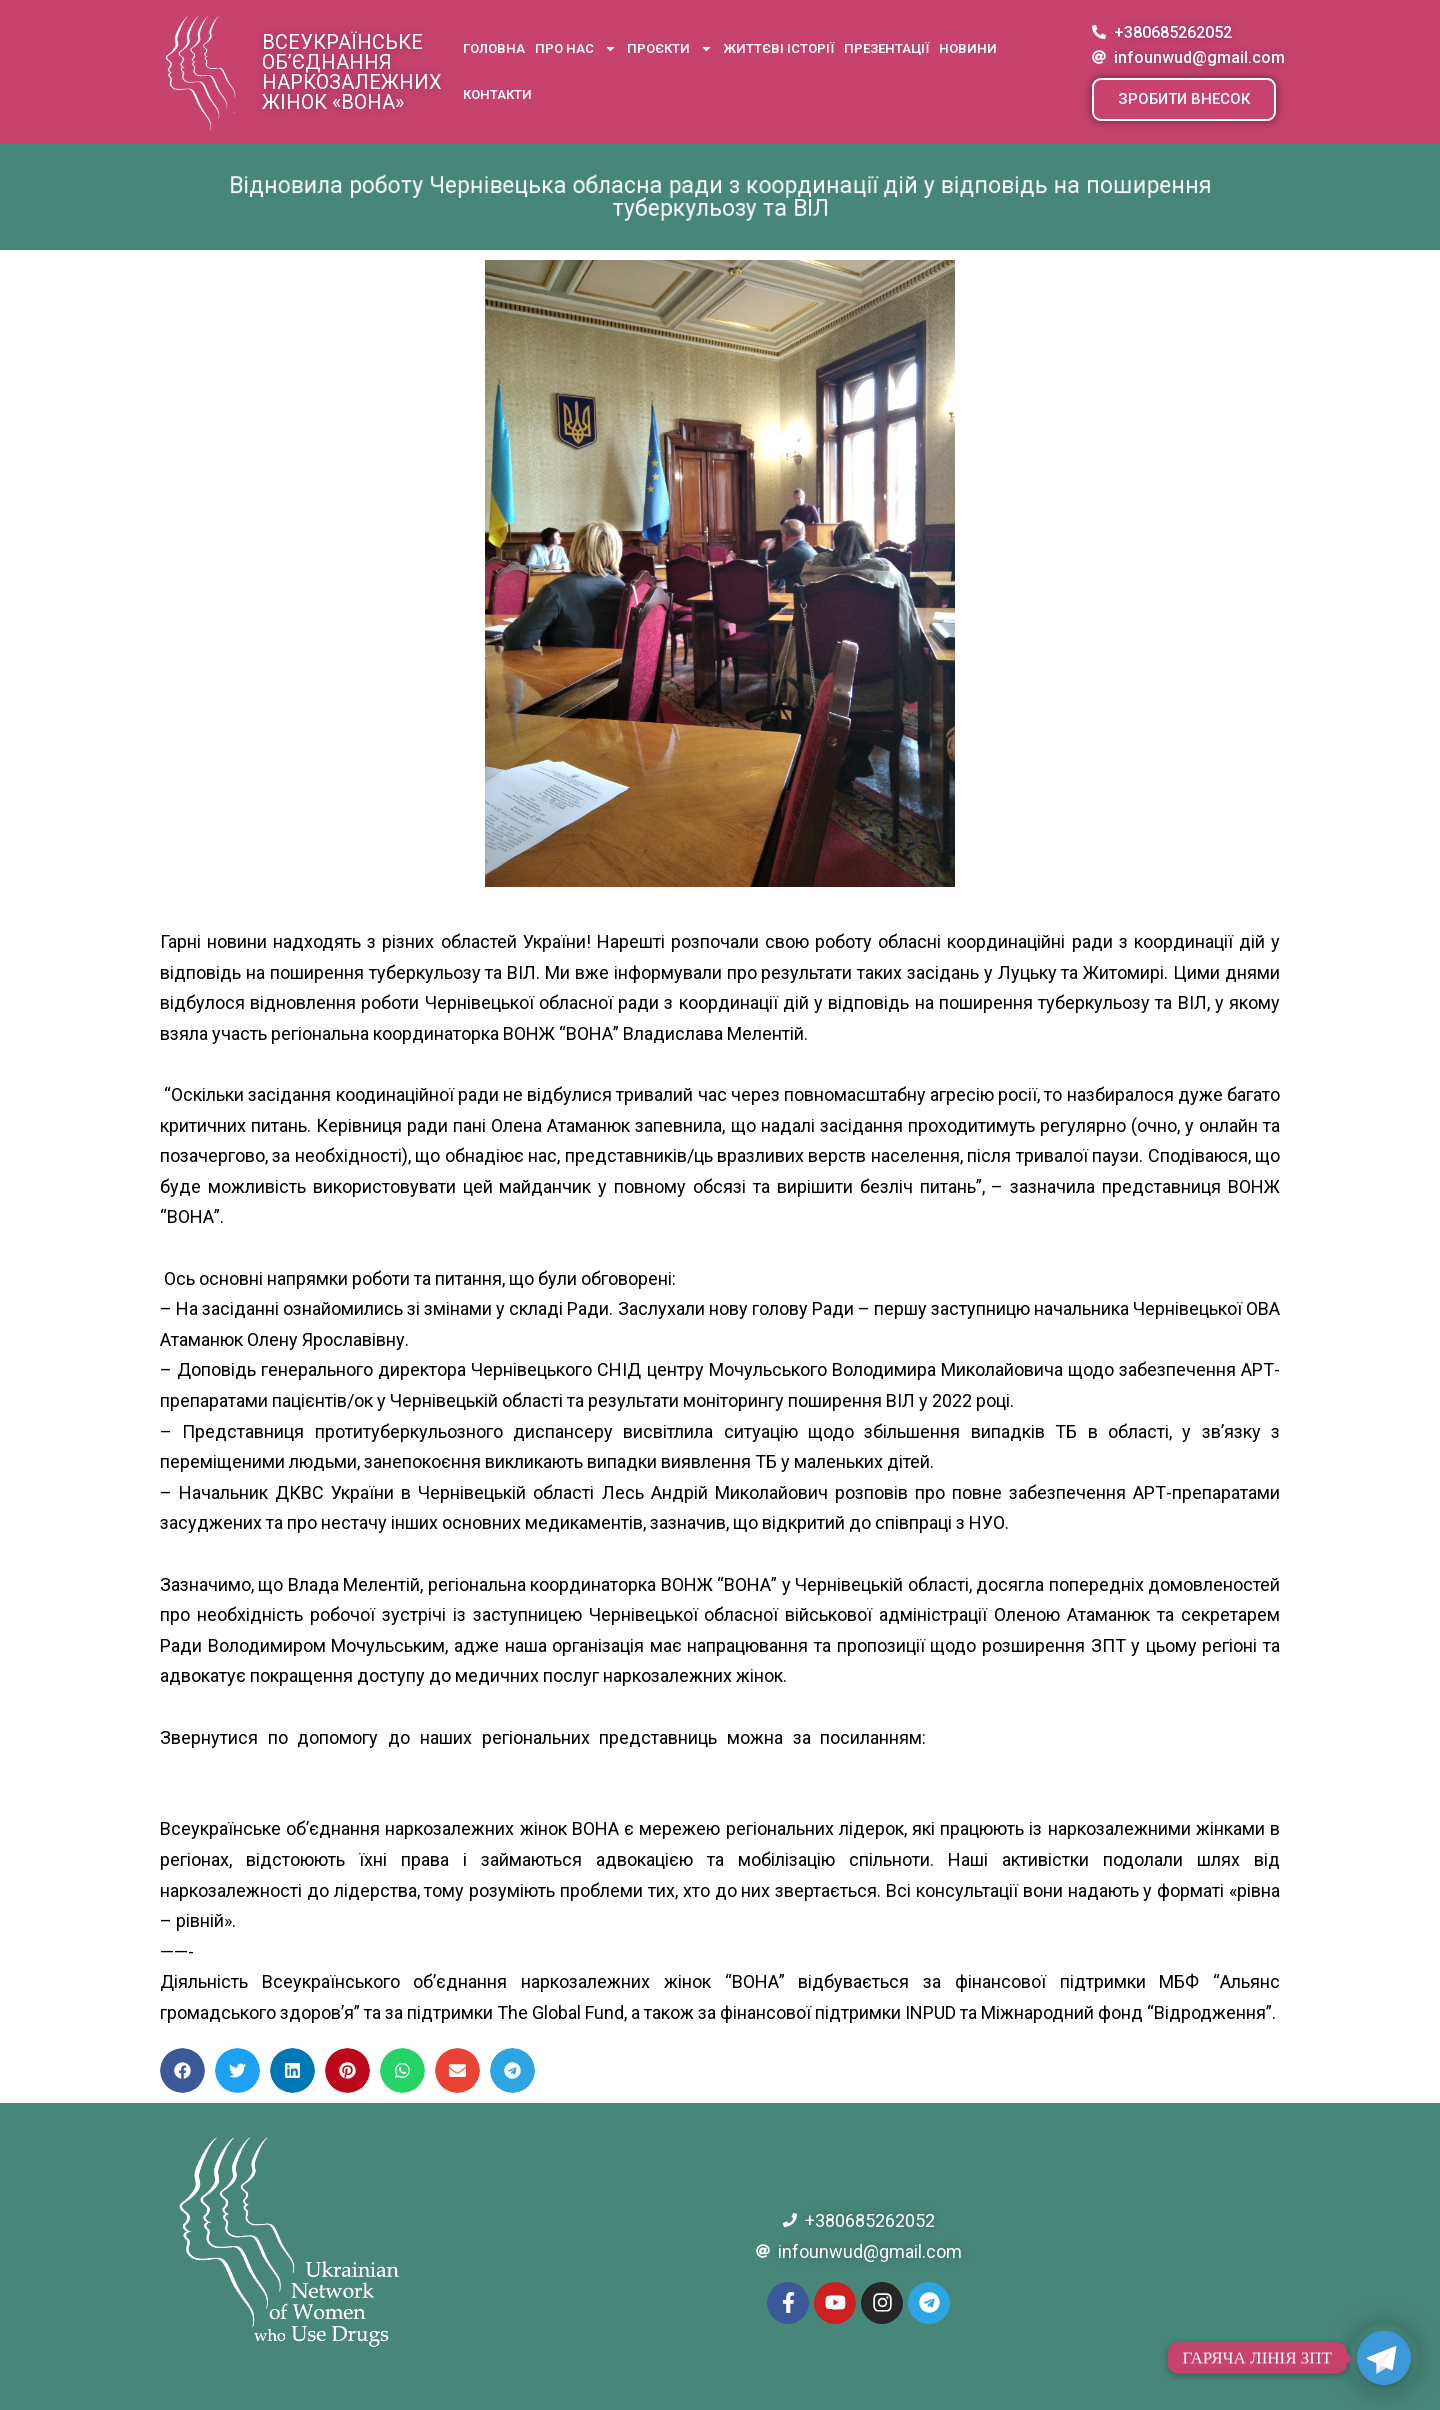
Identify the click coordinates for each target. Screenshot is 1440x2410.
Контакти (497, 94)
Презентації (886, 48)
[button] (1184, 99)
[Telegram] (1384, 2358)
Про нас (576, 48)
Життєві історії (778, 48)
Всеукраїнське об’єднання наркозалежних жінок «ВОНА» (352, 72)
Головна (494, 48)
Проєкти (670, 48)
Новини (968, 48)
